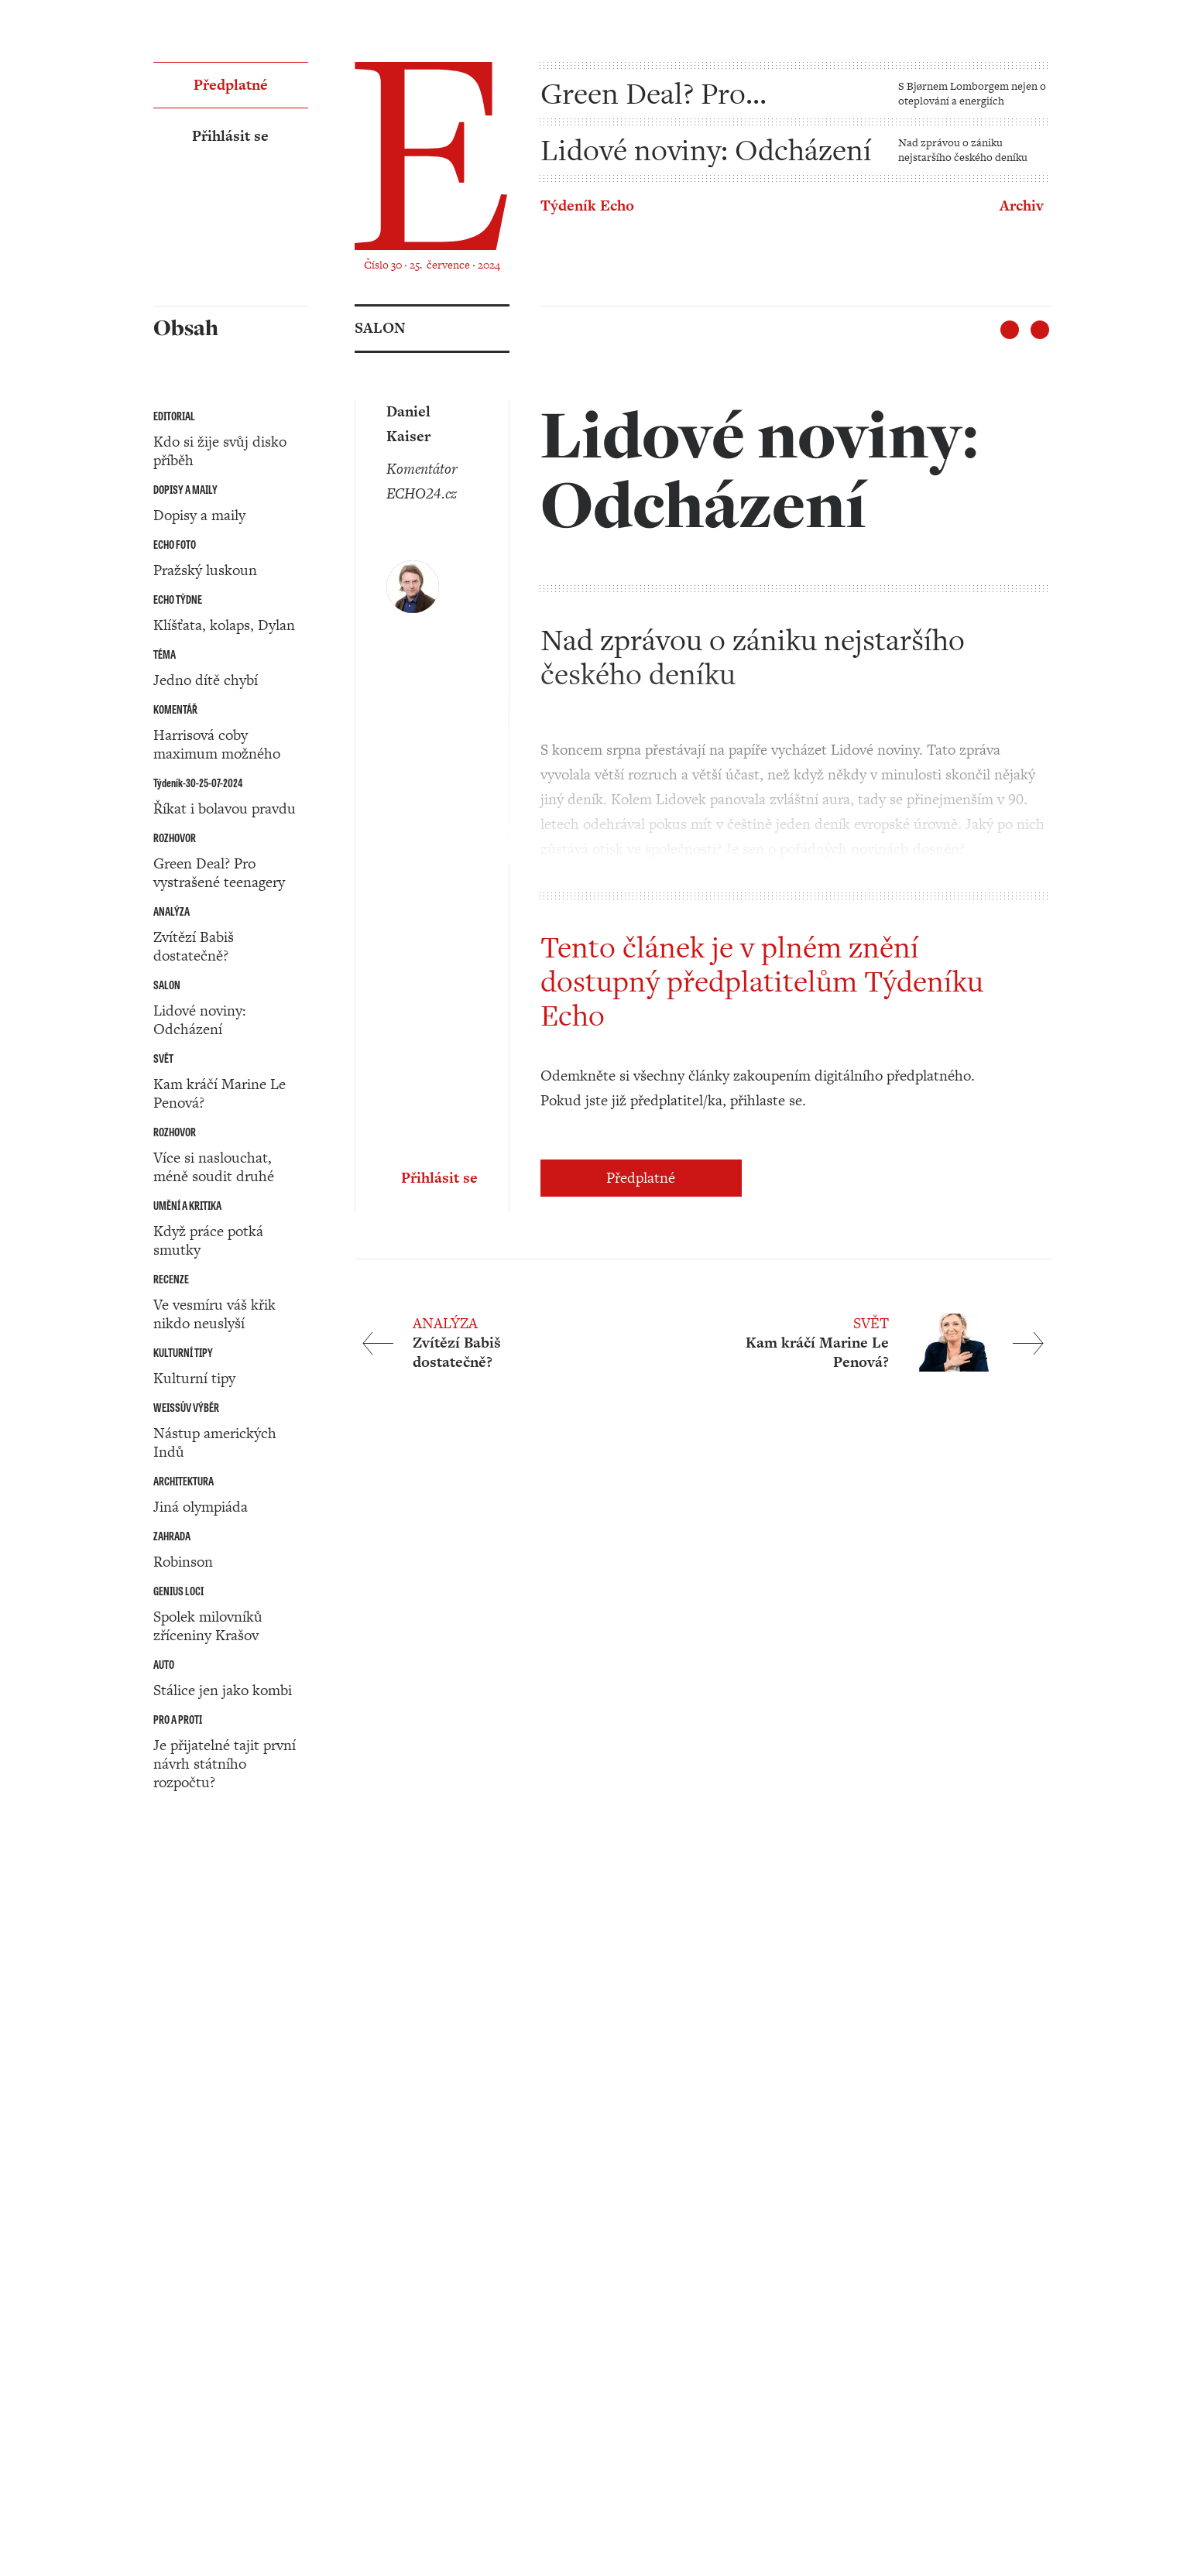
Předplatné (640, 1177)
